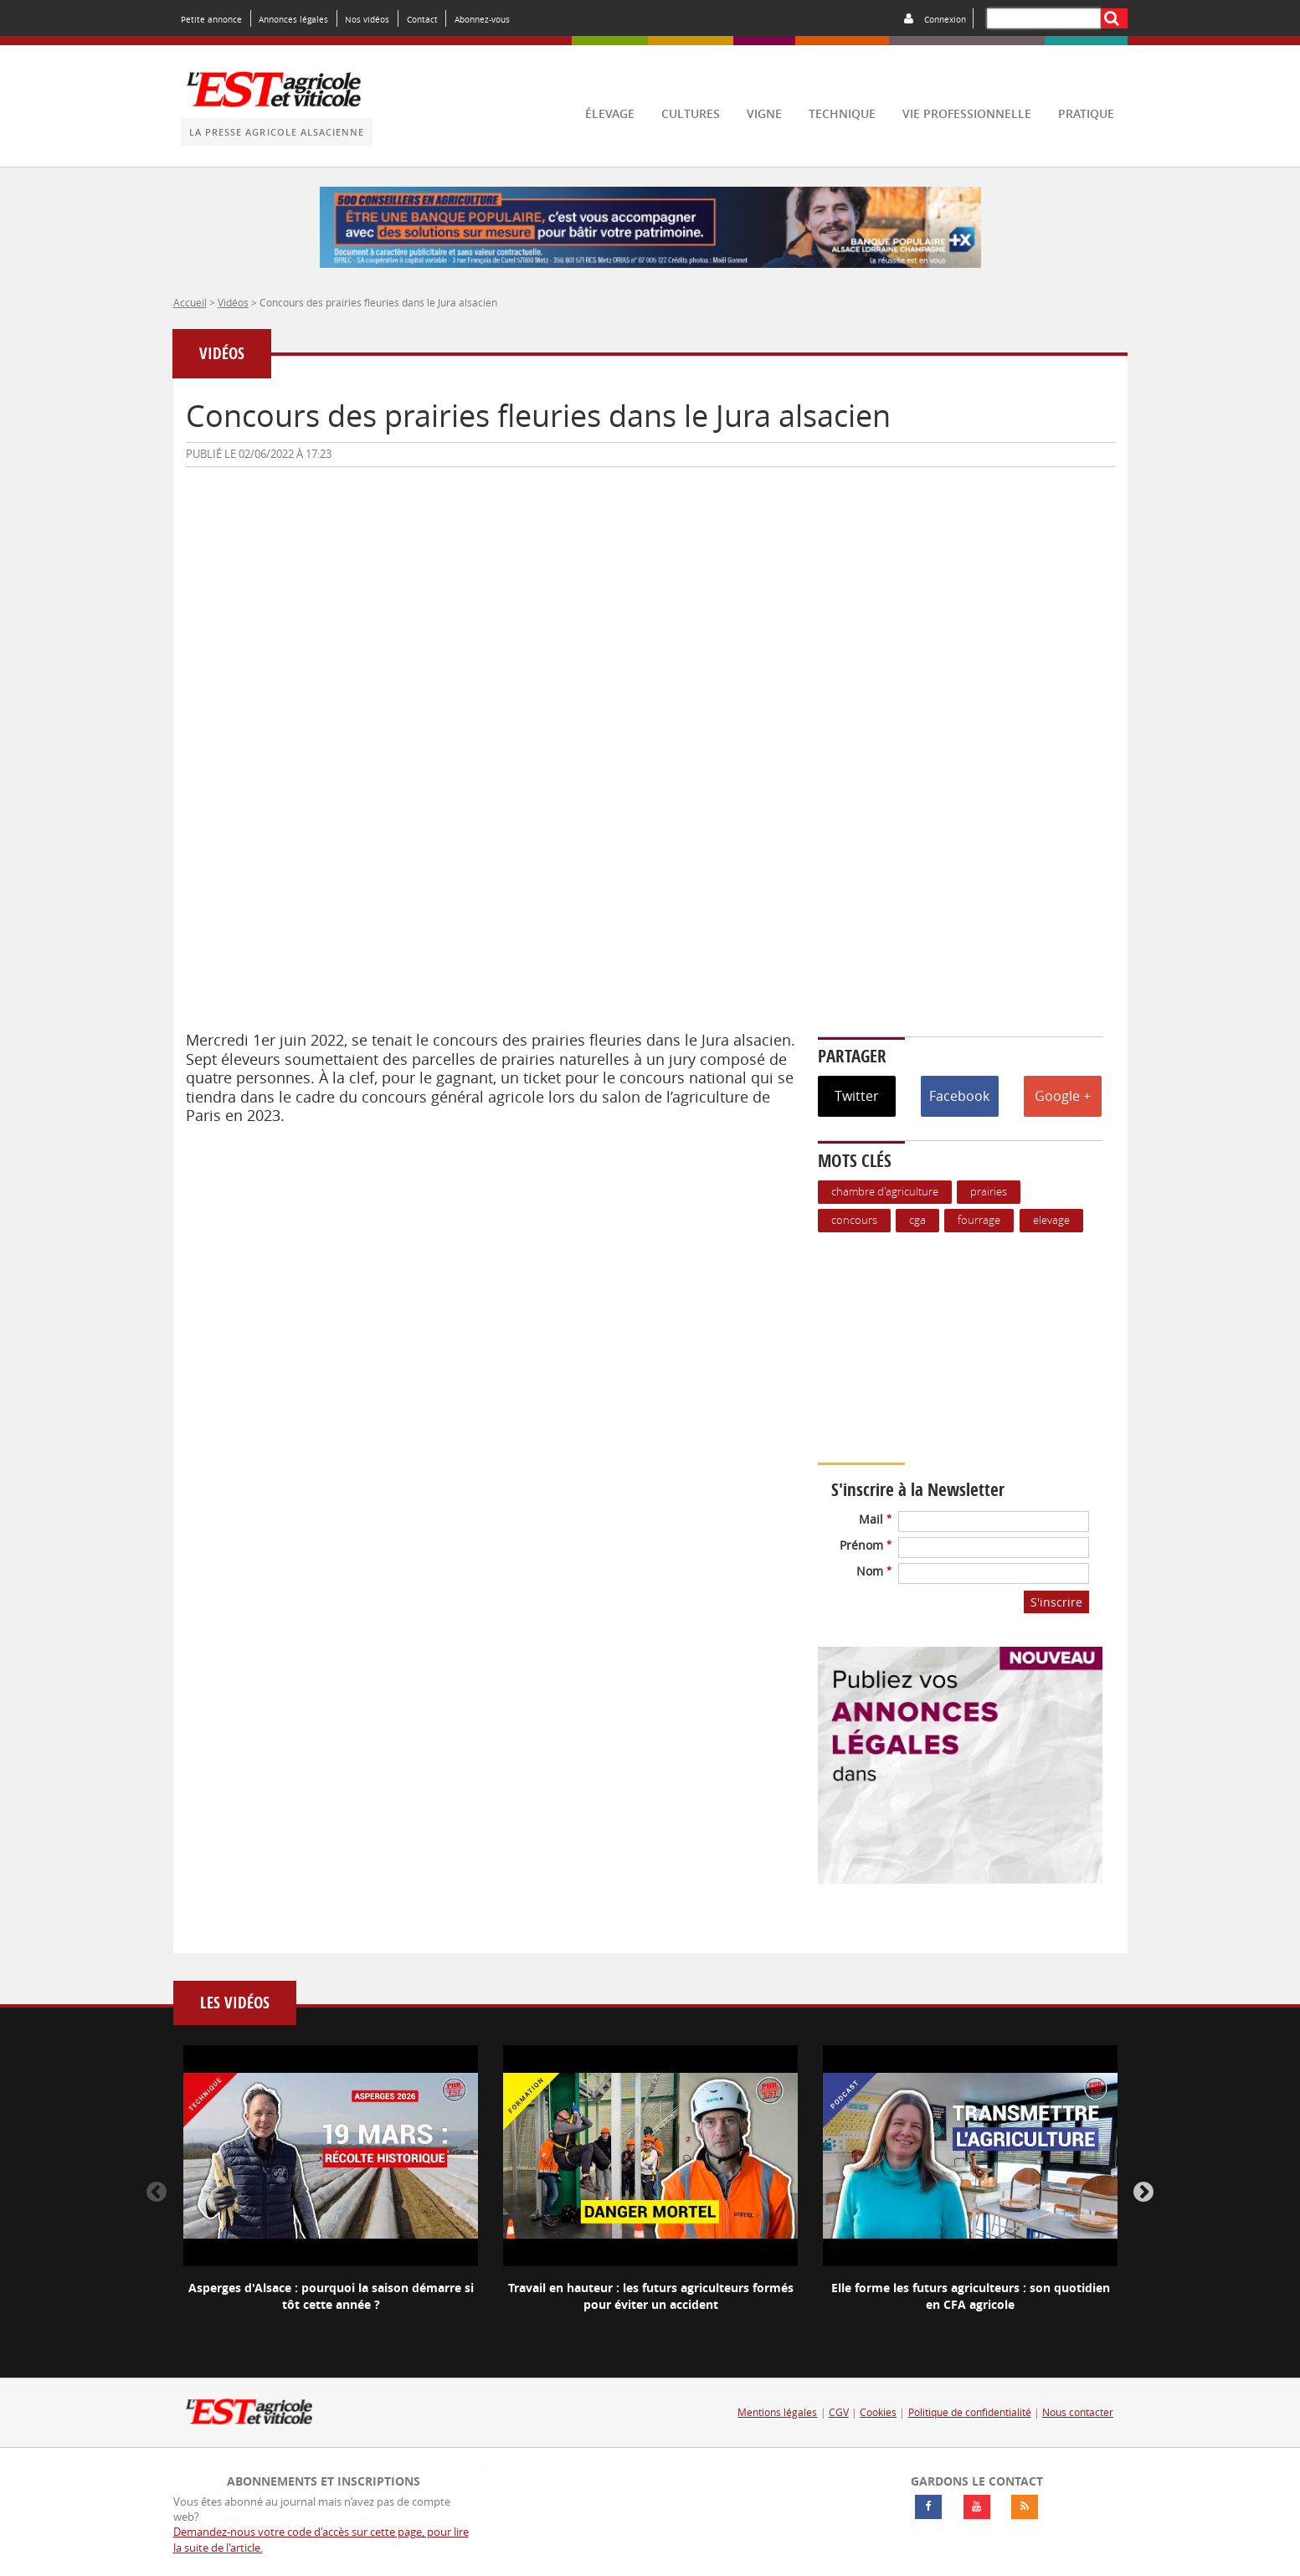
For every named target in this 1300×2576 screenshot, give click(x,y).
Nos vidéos (367, 19)
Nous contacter (1077, 2412)
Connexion (945, 19)
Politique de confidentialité (969, 2412)
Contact (422, 19)
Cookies (878, 2412)
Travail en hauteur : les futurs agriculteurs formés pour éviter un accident (651, 2296)
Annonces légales (293, 19)
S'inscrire (1056, 1602)
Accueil (190, 302)
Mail (875, 1519)
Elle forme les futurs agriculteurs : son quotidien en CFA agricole (970, 2296)
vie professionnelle (966, 113)
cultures (690, 113)
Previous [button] (156, 2192)
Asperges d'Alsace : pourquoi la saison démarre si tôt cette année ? (331, 2296)
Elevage (1051, 1220)
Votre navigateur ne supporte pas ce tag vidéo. (968, 1347)
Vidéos (233, 302)
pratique (1086, 113)
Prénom (866, 1545)
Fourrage (979, 1220)
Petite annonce (211, 19)
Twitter (857, 1096)
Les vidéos (235, 2003)
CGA (917, 1220)
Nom (874, 1571)
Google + (1063, 1096)
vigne (764, 113)
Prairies (988, 1192)
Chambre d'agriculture (884, 1192)
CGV (839, 2412)
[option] (331, 2192)
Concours (854, 1220)
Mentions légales (777, 2412)
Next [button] (1143, 2192)
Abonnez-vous (482, 19)
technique (842, 113)
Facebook (959, 1096)
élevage (610, 113)
